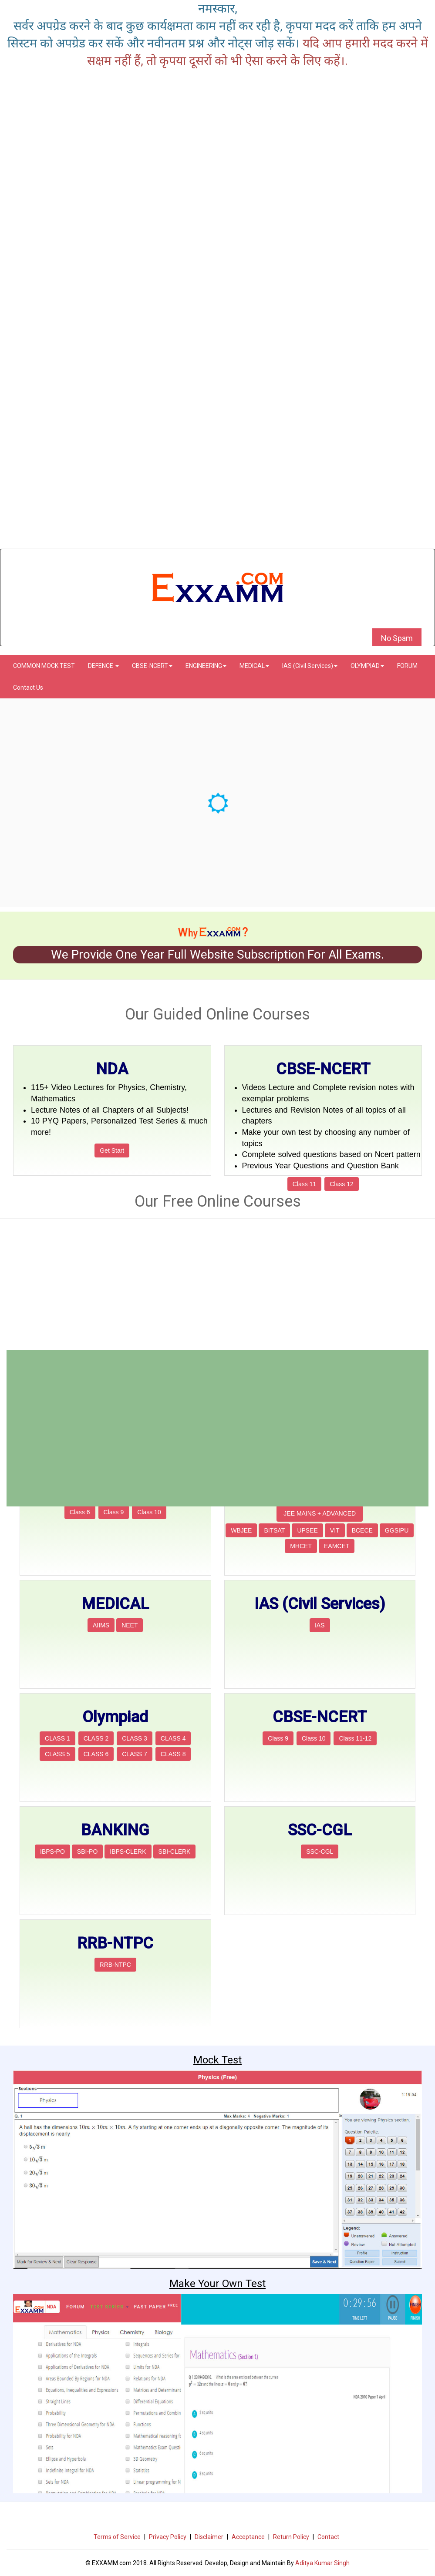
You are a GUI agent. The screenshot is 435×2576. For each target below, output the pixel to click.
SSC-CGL (319, 1851)
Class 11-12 (355, 1738)
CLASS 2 (96, 1738)
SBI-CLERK (174, 1851)
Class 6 (80, 1512)
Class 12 (341, 1184)
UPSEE (307, 1530)
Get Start (112, 1150)
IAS (320, 1625)
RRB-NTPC (115, 1964)
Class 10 (149, 1512)
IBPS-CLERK (128, 1851)
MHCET (301, 1546)
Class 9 (114, 1512)
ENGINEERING (205, 665)
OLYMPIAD (367, 665)
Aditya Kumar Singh (322, 2562)
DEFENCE (103, 665)
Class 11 (304, 1184)
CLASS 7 (134, 1754)
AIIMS (101, 1625)
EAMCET (336, 1546)
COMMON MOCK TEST (44, 665)
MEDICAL (254, 665)
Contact (328, 2536)
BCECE (362, 1530)
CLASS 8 (173, 1754)
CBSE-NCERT (152, 665)
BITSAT (274, 1530)
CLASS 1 (57, 1738)
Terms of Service (117, 2536)
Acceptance (248, 2536)
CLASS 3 (134, 1738)
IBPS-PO (52, 1851)
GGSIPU (396, 1530)
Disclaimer (209, 2536)
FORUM (407, 665)
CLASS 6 (96, 1754)
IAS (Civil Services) (309, 665)
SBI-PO (87, 1851)
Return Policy (291, 2536)
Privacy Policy (167, 2536)
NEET (129, 1625)
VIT (335, 1530)
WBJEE (241, 1530)
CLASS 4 (173, 1738)
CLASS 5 (57, 1754)
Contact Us (28, 687)
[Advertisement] (217, 488)
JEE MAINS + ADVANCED (319, 1513)
